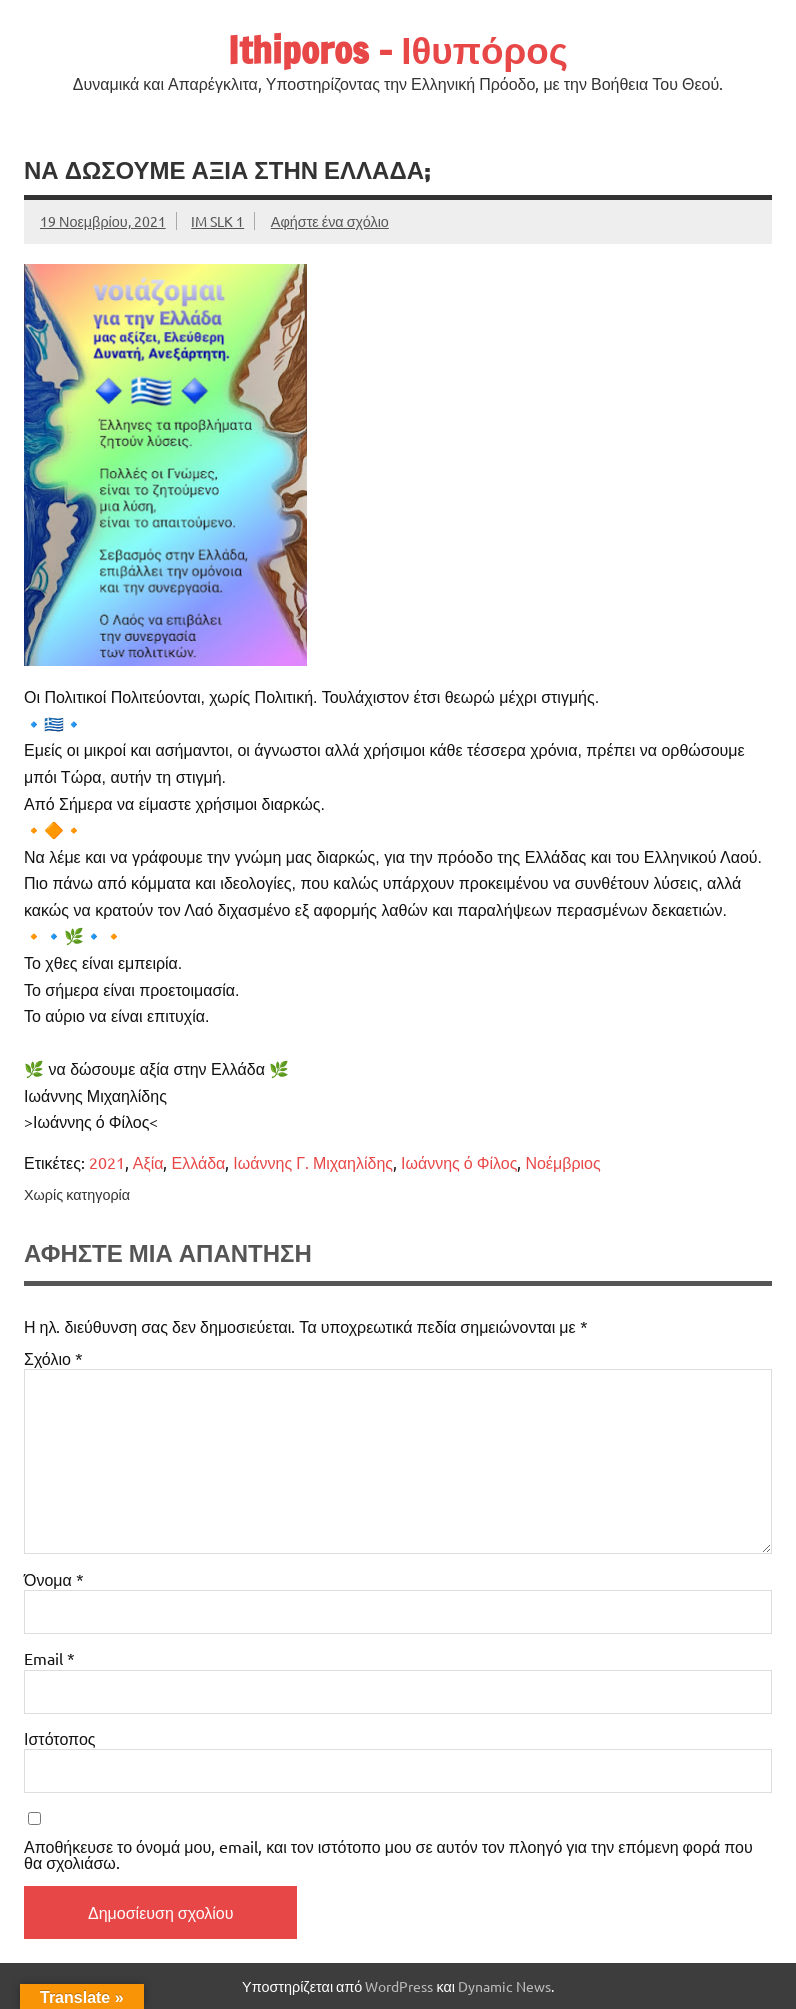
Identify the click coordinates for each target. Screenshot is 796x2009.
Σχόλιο (53, 1358)
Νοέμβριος (562, 1162)
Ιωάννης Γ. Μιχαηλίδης (313, 1162)
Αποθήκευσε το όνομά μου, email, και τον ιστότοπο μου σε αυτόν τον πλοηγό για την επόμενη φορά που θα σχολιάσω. (388, 1854)
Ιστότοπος (60, 1738)
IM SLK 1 (217, 221)
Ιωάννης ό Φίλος (459, 1162)
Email (49, 1658)
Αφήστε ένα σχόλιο (330, 221)
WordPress (399, 1986)
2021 (107, 1162)
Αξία (148, 1162)
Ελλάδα (198, 1162)
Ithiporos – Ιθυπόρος (398, 50)
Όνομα (54, 1579)
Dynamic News (504, 1986)
